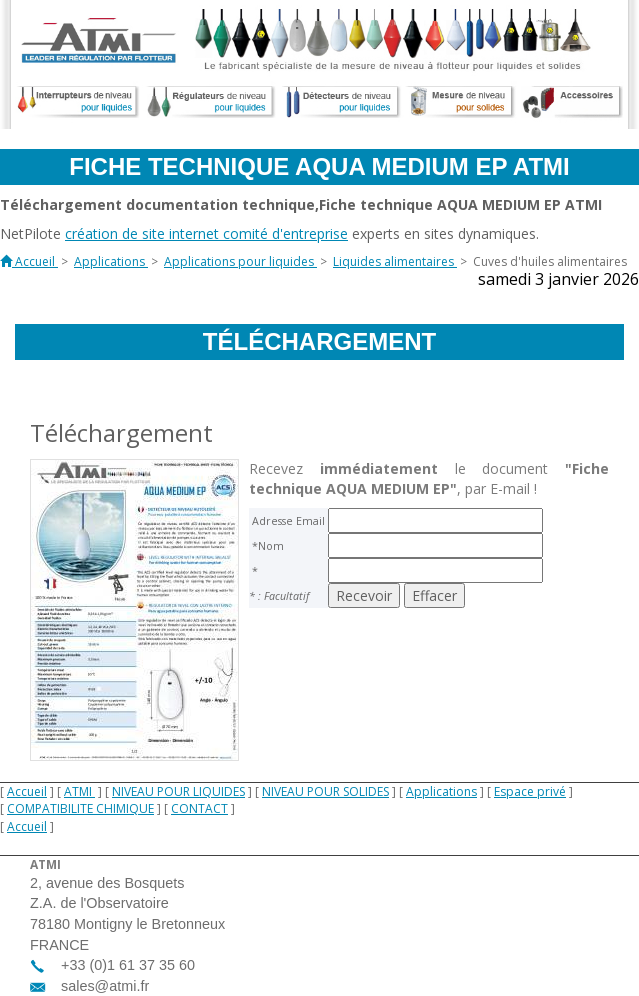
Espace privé (530, 791)
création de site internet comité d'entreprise (206, 233)
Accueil (27, 791)
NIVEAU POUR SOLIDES (325, 791)
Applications (441, 791)
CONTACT (199, 808)
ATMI (79, 791)
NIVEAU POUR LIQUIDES (178, 791)
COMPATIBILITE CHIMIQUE (80, 808)
